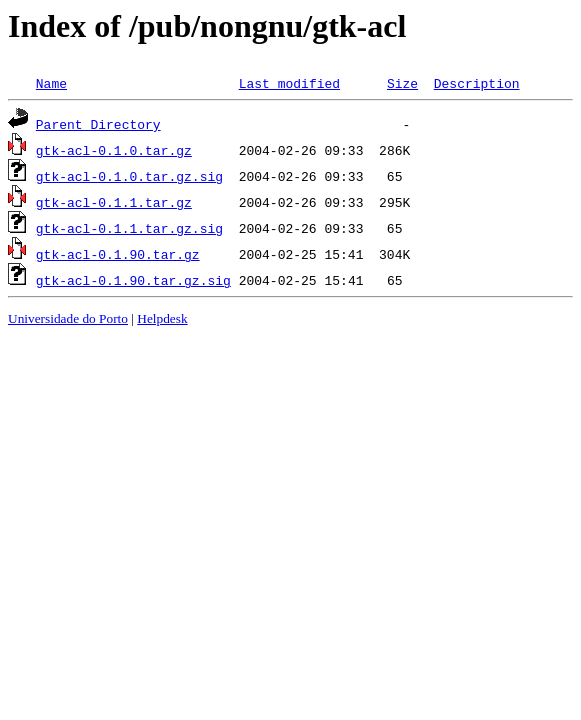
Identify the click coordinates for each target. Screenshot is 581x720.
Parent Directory (98, 124)
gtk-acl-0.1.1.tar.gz (114, 202)
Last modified (289, 83)
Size (402, 83)
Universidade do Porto (68, 318)
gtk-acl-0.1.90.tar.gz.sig (133, 280)
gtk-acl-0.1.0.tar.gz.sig (129, 176)
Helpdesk (162, 318)
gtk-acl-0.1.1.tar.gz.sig (129, 228)
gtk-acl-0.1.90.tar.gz (118, 254)
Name (51, 83)
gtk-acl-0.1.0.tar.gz (114, 150)
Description (477, 83)
